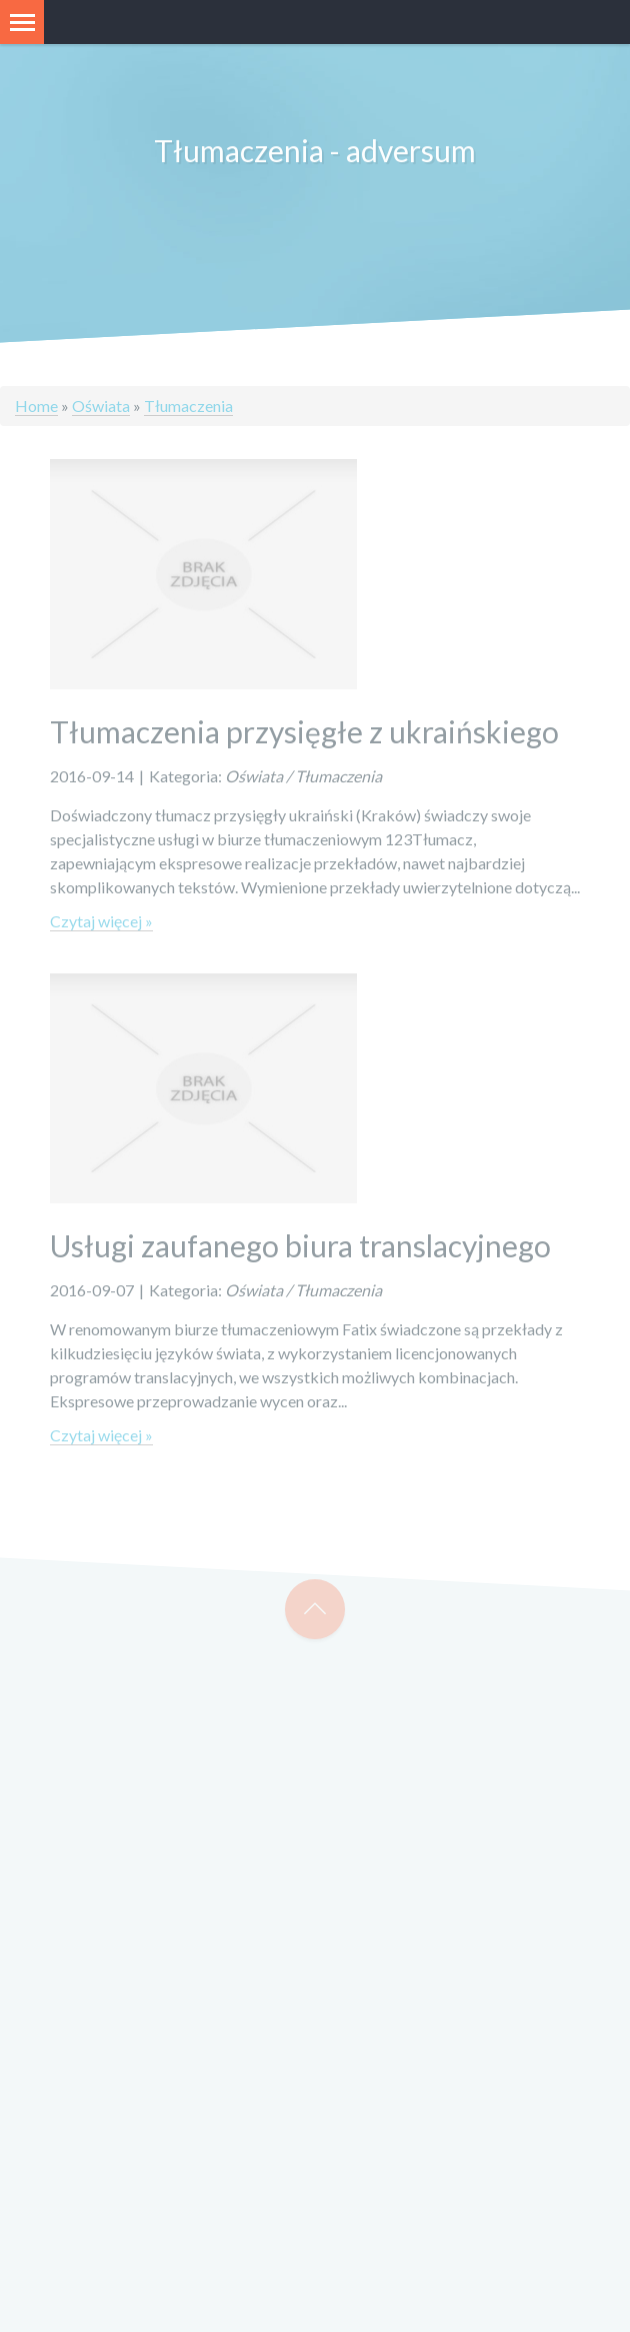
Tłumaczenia (188, 405)
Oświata (101, 405)
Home (36, 405)
